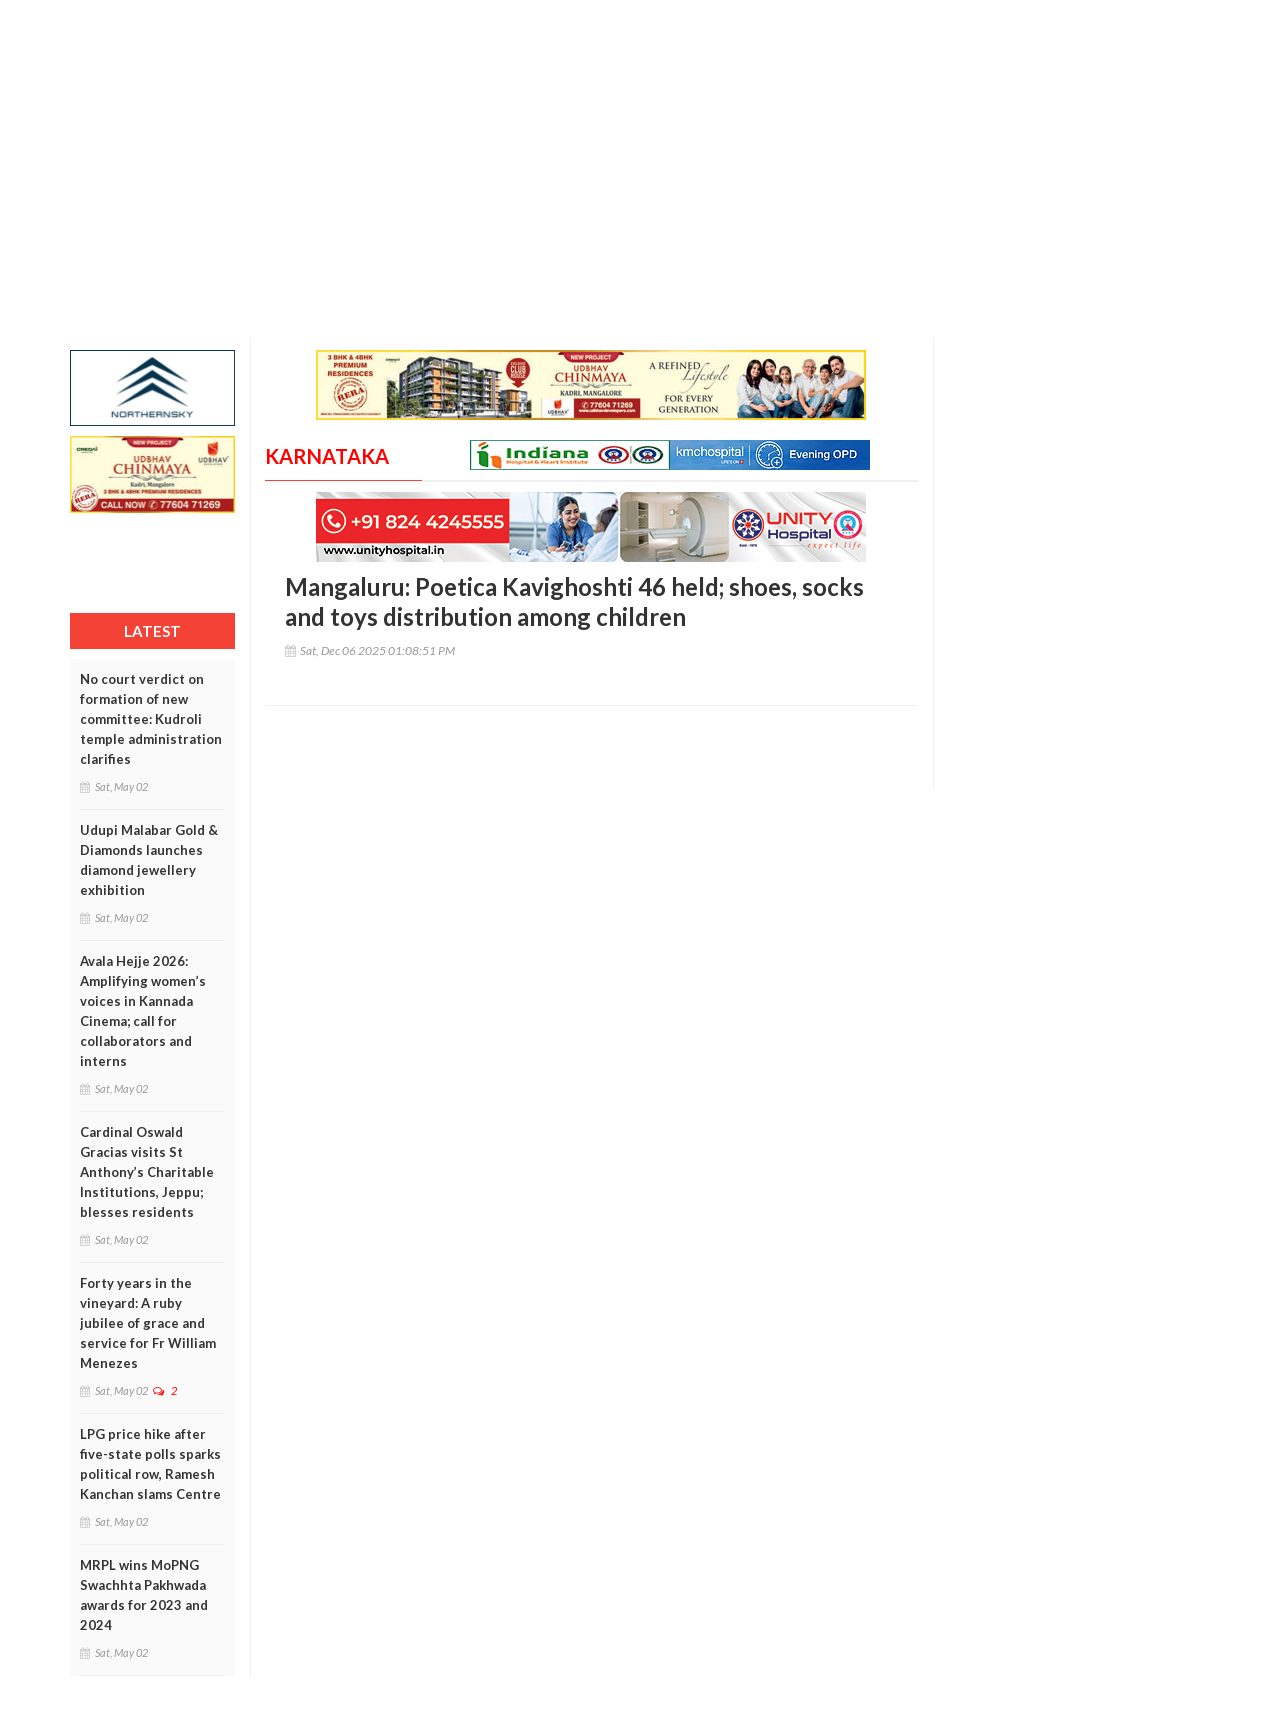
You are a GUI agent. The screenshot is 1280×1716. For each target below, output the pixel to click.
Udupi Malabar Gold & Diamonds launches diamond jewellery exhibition (149, 860)
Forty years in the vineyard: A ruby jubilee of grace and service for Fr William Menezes (148, 1323)
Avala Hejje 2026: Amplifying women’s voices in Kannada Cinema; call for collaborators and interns (143, 1011)
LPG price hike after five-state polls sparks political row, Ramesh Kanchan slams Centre (150, 1464)
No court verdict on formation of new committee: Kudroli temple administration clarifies (151, 719)
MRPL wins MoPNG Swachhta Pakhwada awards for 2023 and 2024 (144, 1595)
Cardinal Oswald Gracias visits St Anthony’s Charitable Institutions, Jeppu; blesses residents (147, 1172)
